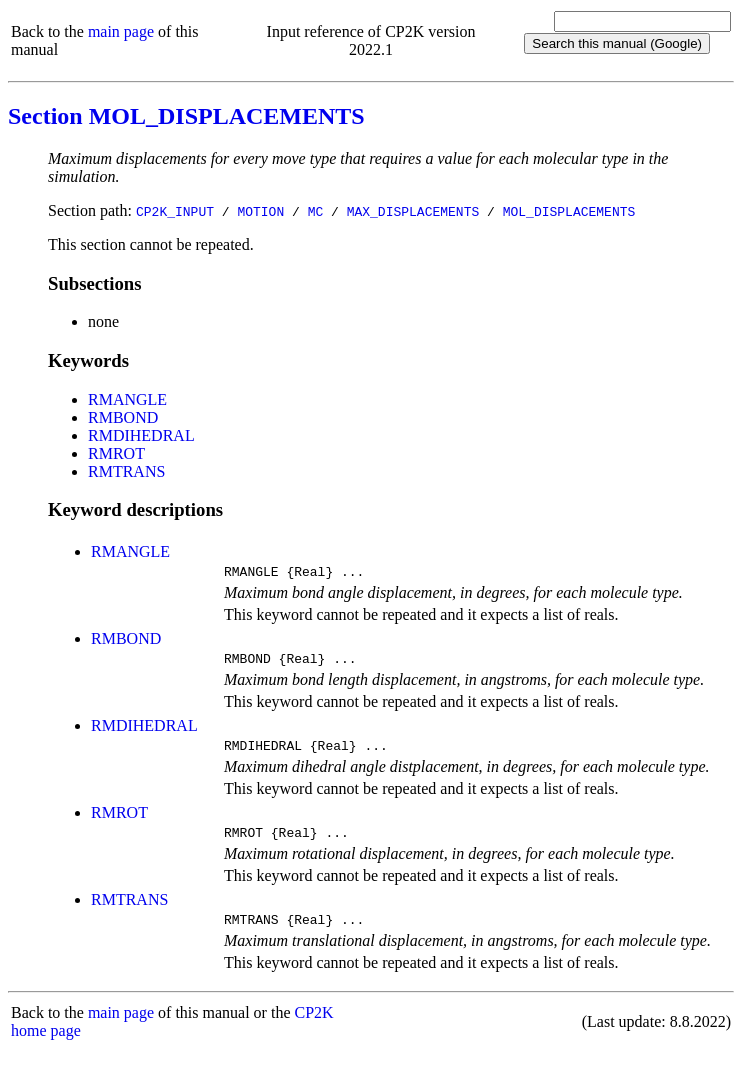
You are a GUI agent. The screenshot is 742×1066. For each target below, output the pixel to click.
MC (316, 211)
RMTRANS (126, 471)
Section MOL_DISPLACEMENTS (186, 116)
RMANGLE (127, 399)
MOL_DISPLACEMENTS (569, 211)
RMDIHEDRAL (141, 435)
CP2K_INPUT (175, 211)
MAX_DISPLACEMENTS (413, 211)
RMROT (116, 453)
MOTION (260, 211)
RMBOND (123, 417)
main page (121, 31)
